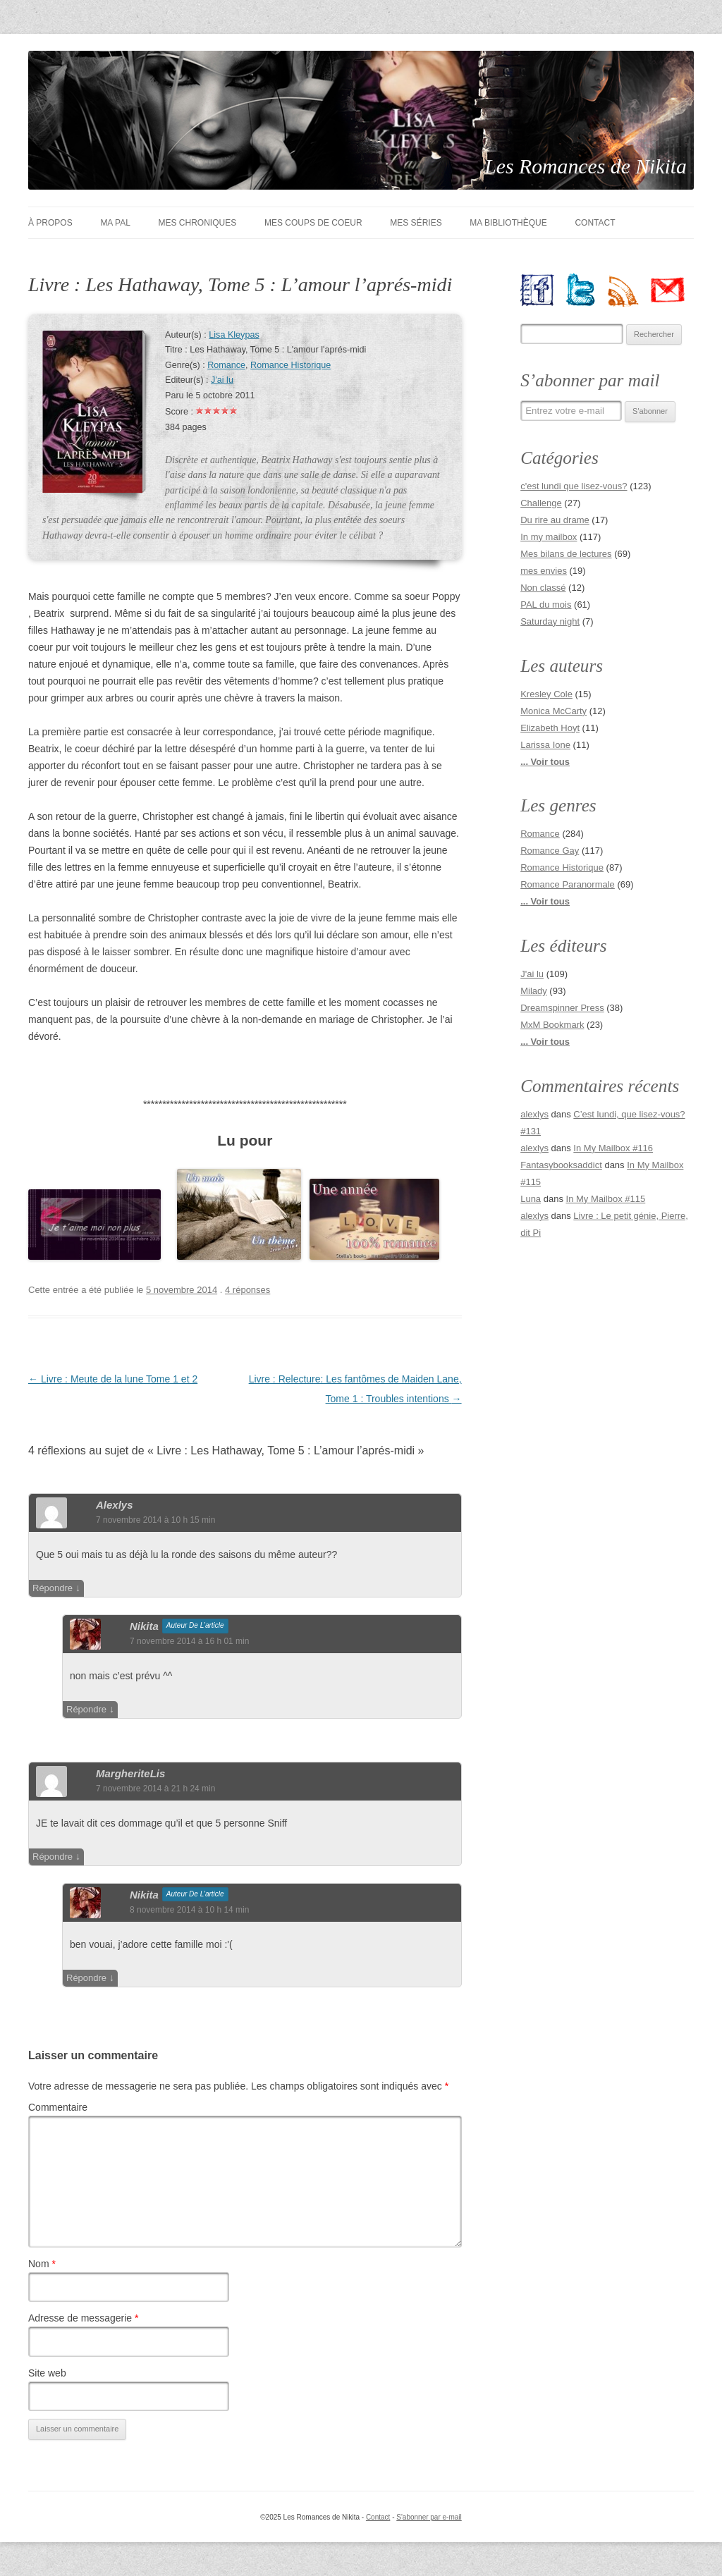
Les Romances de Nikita (585, 166)
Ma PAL (115, 223)
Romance (226, 365)
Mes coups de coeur (313, 223)
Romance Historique (290, 365)
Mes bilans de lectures (565, 553)
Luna (530, 1199)
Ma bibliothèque (508, 223)
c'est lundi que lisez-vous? (573, 486)
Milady (533, 991)
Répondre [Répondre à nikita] (86, 1709)
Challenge (541, 503)
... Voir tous (545, 761)
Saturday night (550, 621)
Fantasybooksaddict (561, 1165)
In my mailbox (548, 537)
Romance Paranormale (567, 884)
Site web (47, 2373)
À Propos (50, 223)
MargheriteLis (130, 1773)
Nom (42, 2263)
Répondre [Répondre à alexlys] (52, 1588)
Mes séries (415, 223)
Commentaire (57, 2107)
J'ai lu (222, 380)
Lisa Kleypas (234, 335)
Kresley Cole (546, 694)
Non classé (542, 587)
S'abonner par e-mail (429, 2517)
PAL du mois (545, 604)
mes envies (543, 570)
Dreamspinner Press (562, 1007)
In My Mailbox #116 (613, 1148)
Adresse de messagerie (83, 2318)
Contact (595, 223)
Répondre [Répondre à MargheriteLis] (52, 1856)
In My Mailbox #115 (606, 1199)
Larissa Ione (545, 745)
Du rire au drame (554, 520)
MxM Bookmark (552, 1024)
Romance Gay (549, 850)
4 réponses (247, 1289)
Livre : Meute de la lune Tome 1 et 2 (112, 1379)
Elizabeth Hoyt (550, 728)
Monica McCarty (553, 711)
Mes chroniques (198, 223)
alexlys (114, 1505)
